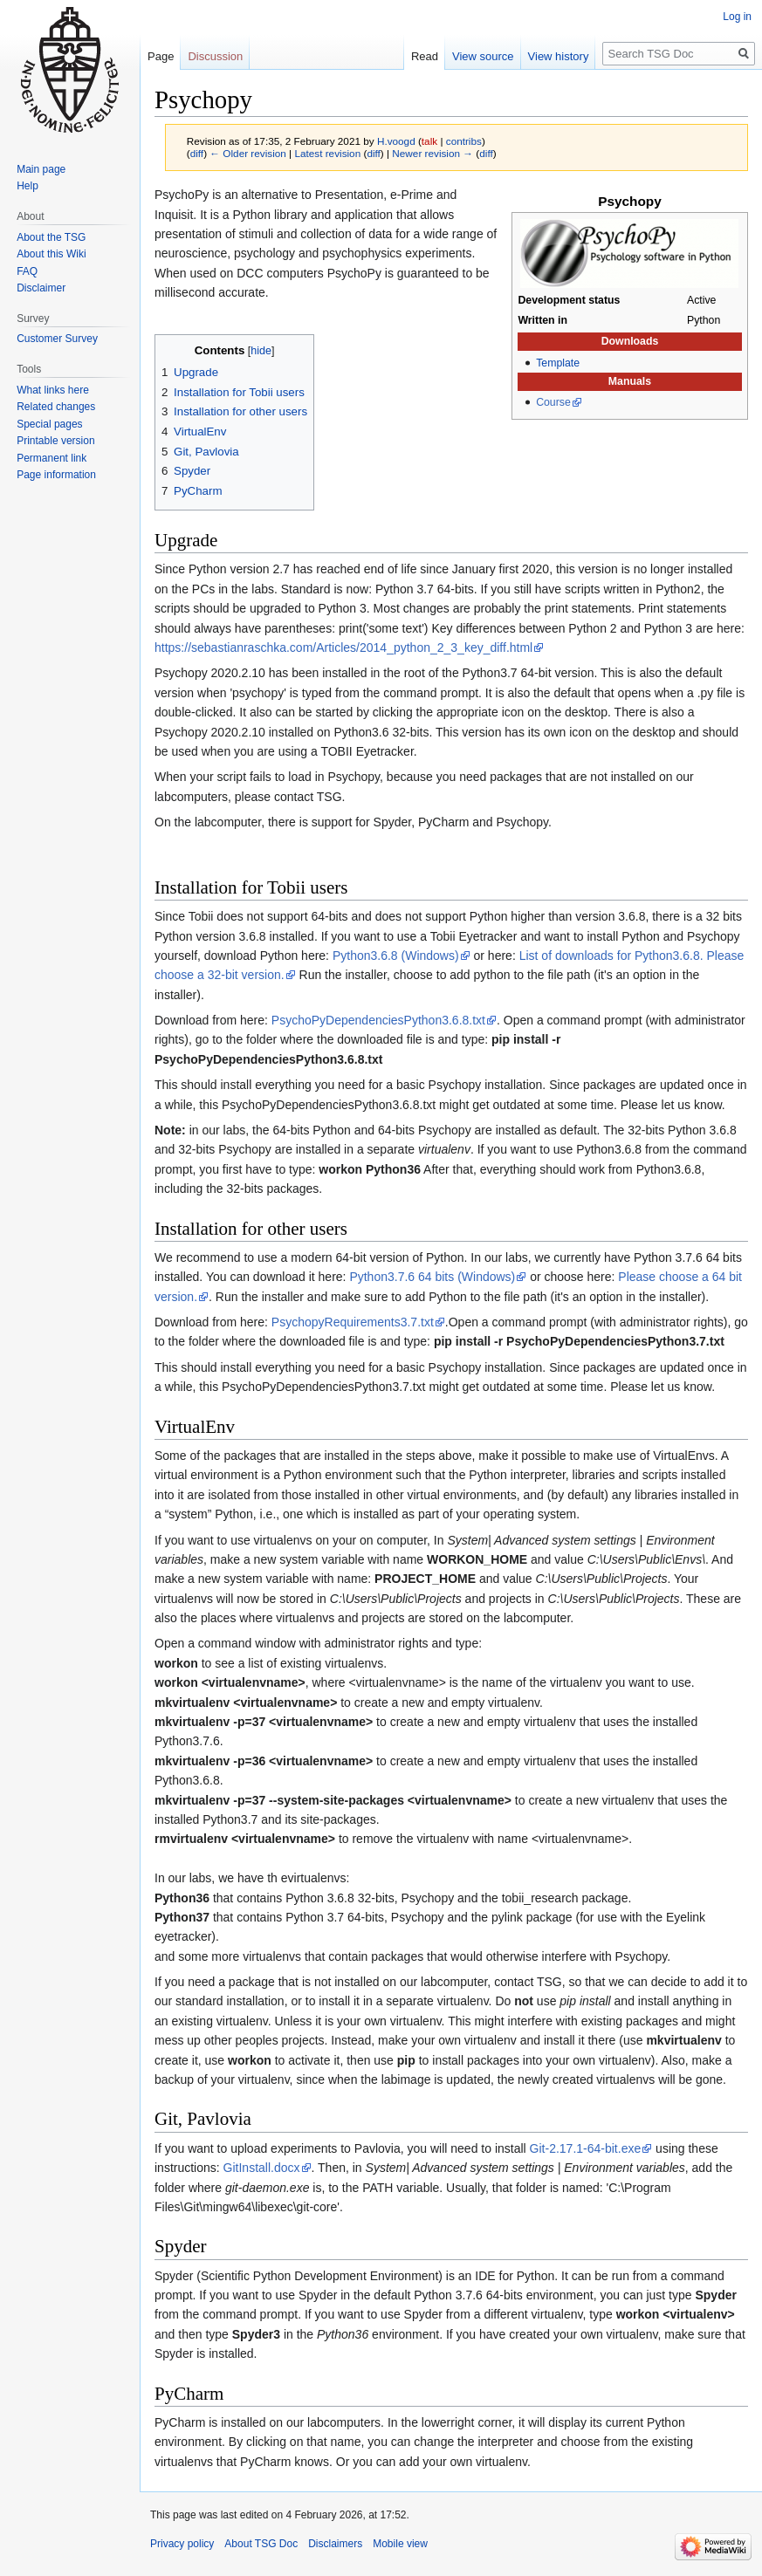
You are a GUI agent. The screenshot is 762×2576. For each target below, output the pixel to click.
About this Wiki (51, 254)
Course (553, 402)
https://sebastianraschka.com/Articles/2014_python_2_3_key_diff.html (343, 647)
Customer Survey (57, 338)
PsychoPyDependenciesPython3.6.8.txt (378, 1020)
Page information (56, 475)
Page (161, 56)
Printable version (55, 441)
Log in (737, 16)
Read (424, 56)
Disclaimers (335, 2544)
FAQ (27, 271)
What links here (53, 390)
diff (196, 153)
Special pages (49, 424)
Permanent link (51, 458)
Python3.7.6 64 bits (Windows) (432, 1277)
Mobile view (400, 2544)
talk (429, 141)
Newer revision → (432, 153)
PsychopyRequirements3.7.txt (352, 1322)
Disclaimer (41, 288)
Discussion (215, 56)
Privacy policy (182, 2544)
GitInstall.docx (261, 2168)
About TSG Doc (261, 2544)
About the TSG (51, 237)
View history (558, 56)
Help (27, 186)
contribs (464, 141)
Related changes (56, 407)
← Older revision (247, 153)
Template (558, 363)
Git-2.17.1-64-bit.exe (586, 2148)
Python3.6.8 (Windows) (396, 956)
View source (483, 56)
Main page (41, 169)
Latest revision (327, 153)
